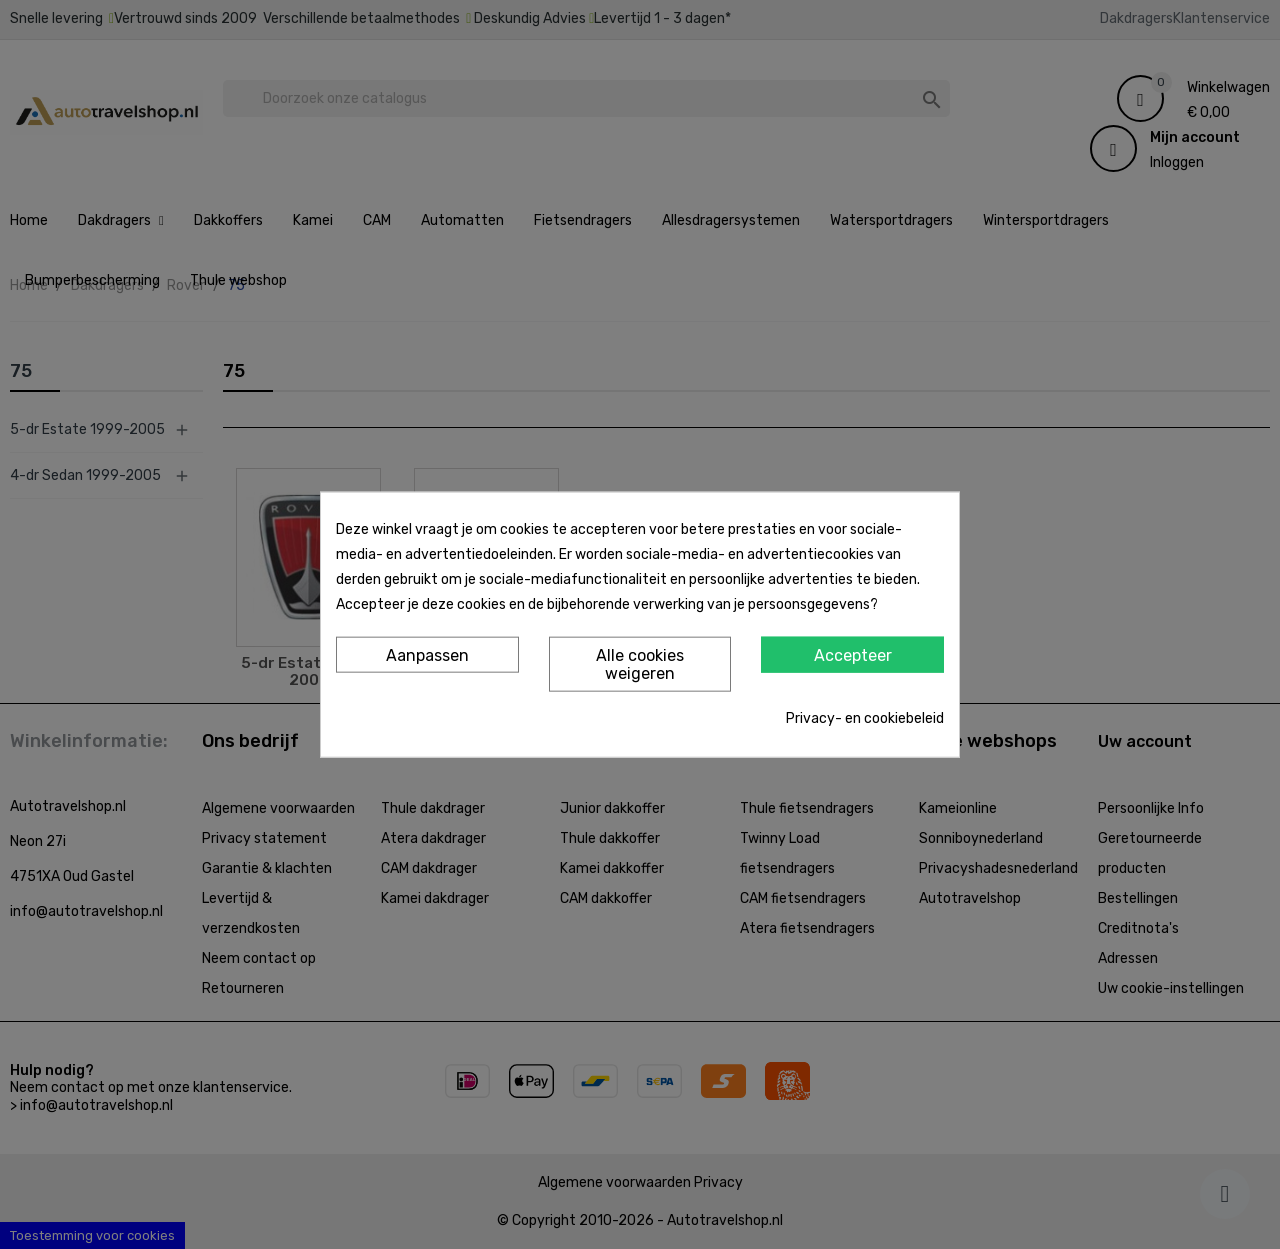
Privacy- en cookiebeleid (865, 717)
